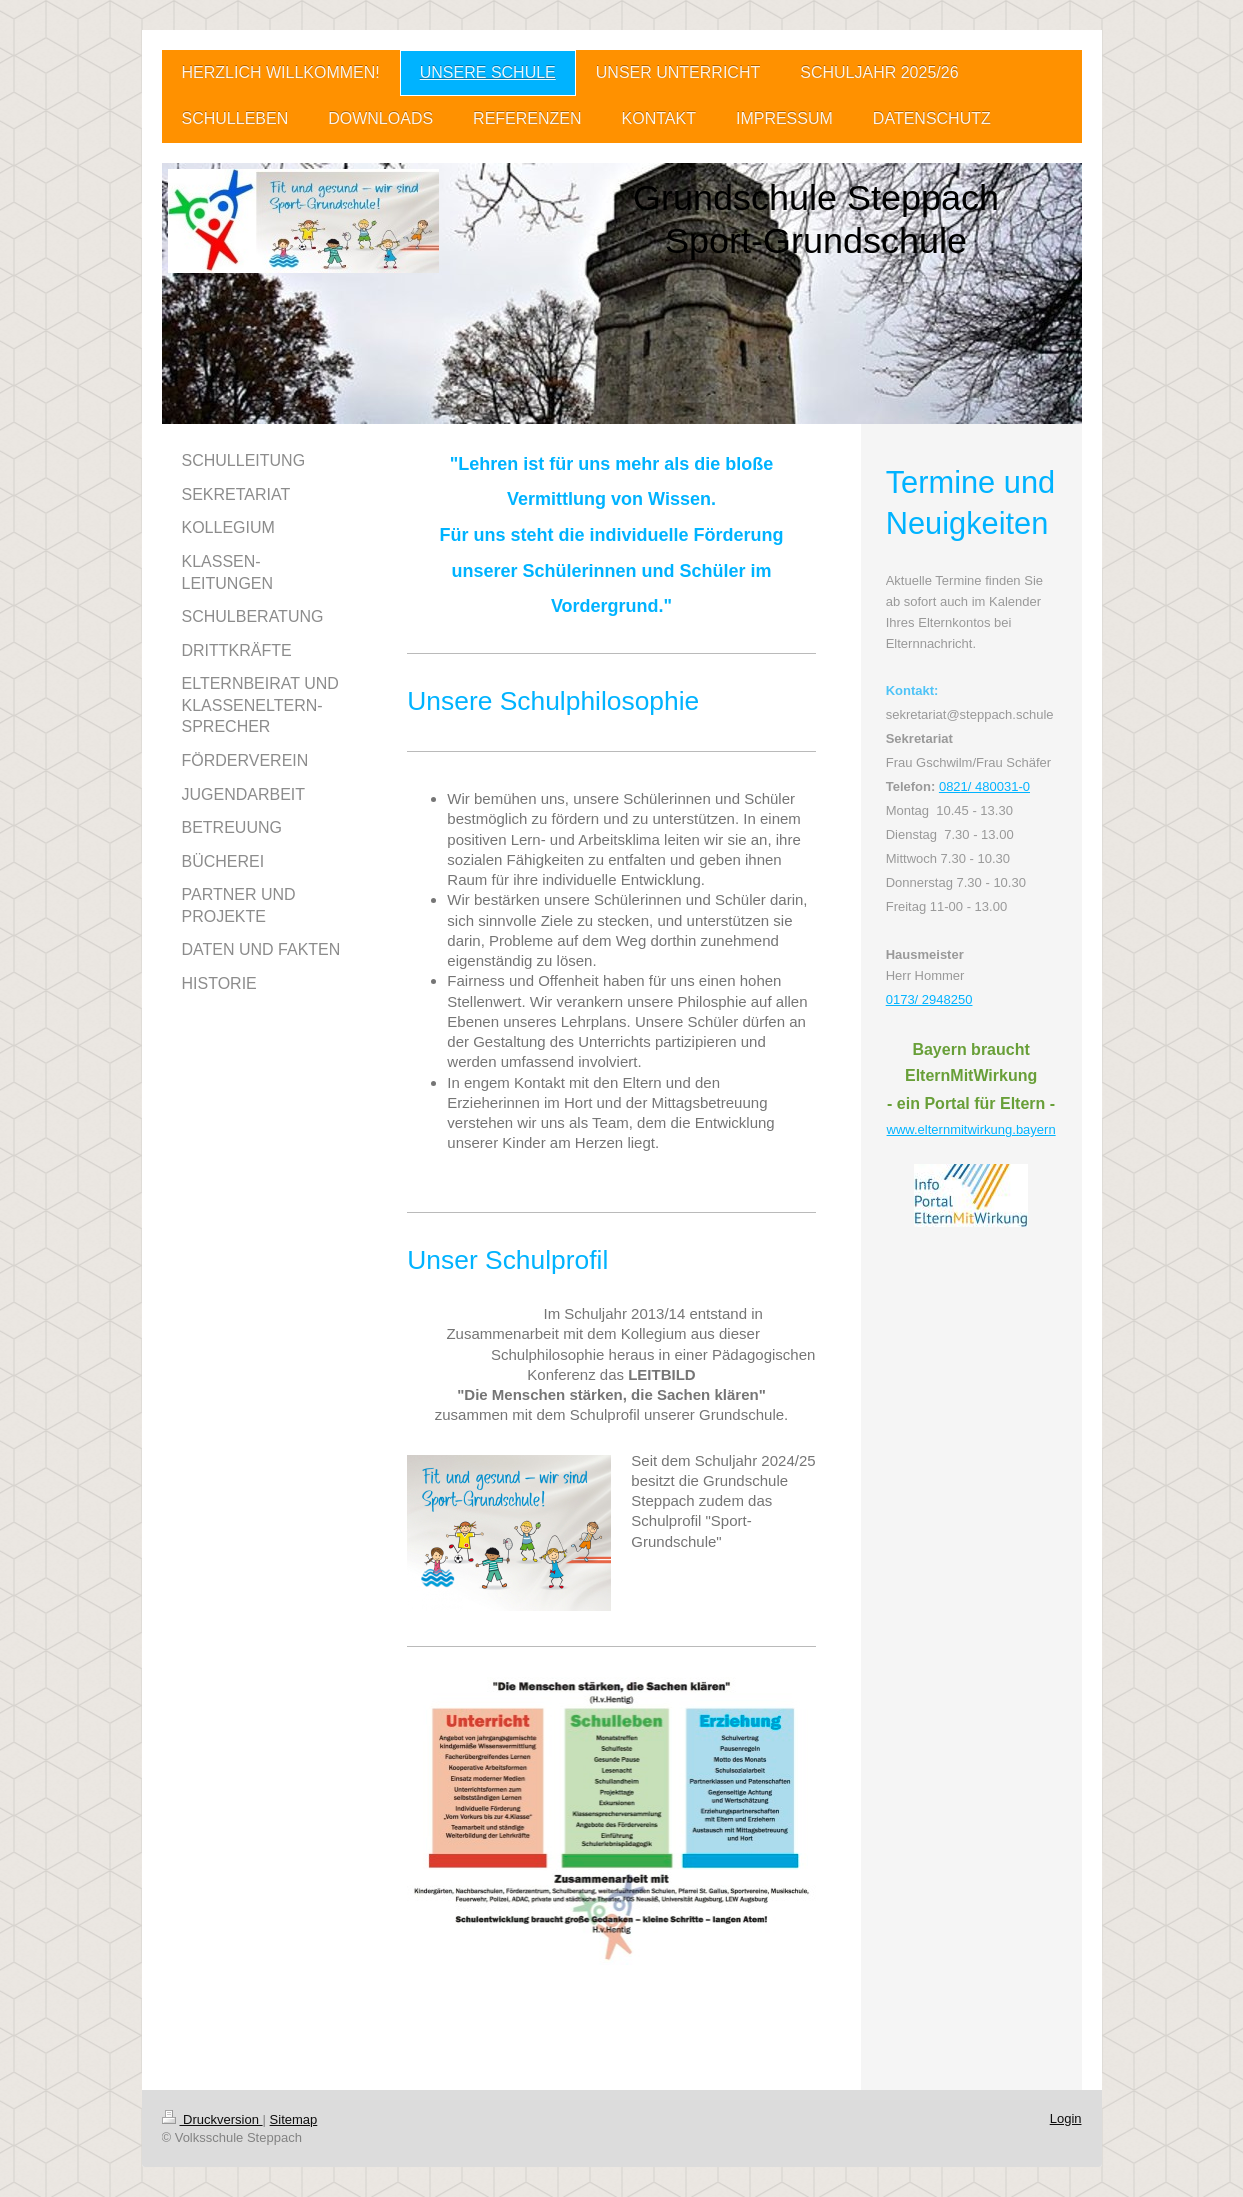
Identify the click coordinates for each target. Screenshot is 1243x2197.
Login (1066, 2118)
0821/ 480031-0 (984, 786)
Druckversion (212, 2119)
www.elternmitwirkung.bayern (971, 1129)
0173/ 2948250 (929, 999)
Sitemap (294, 2119)
